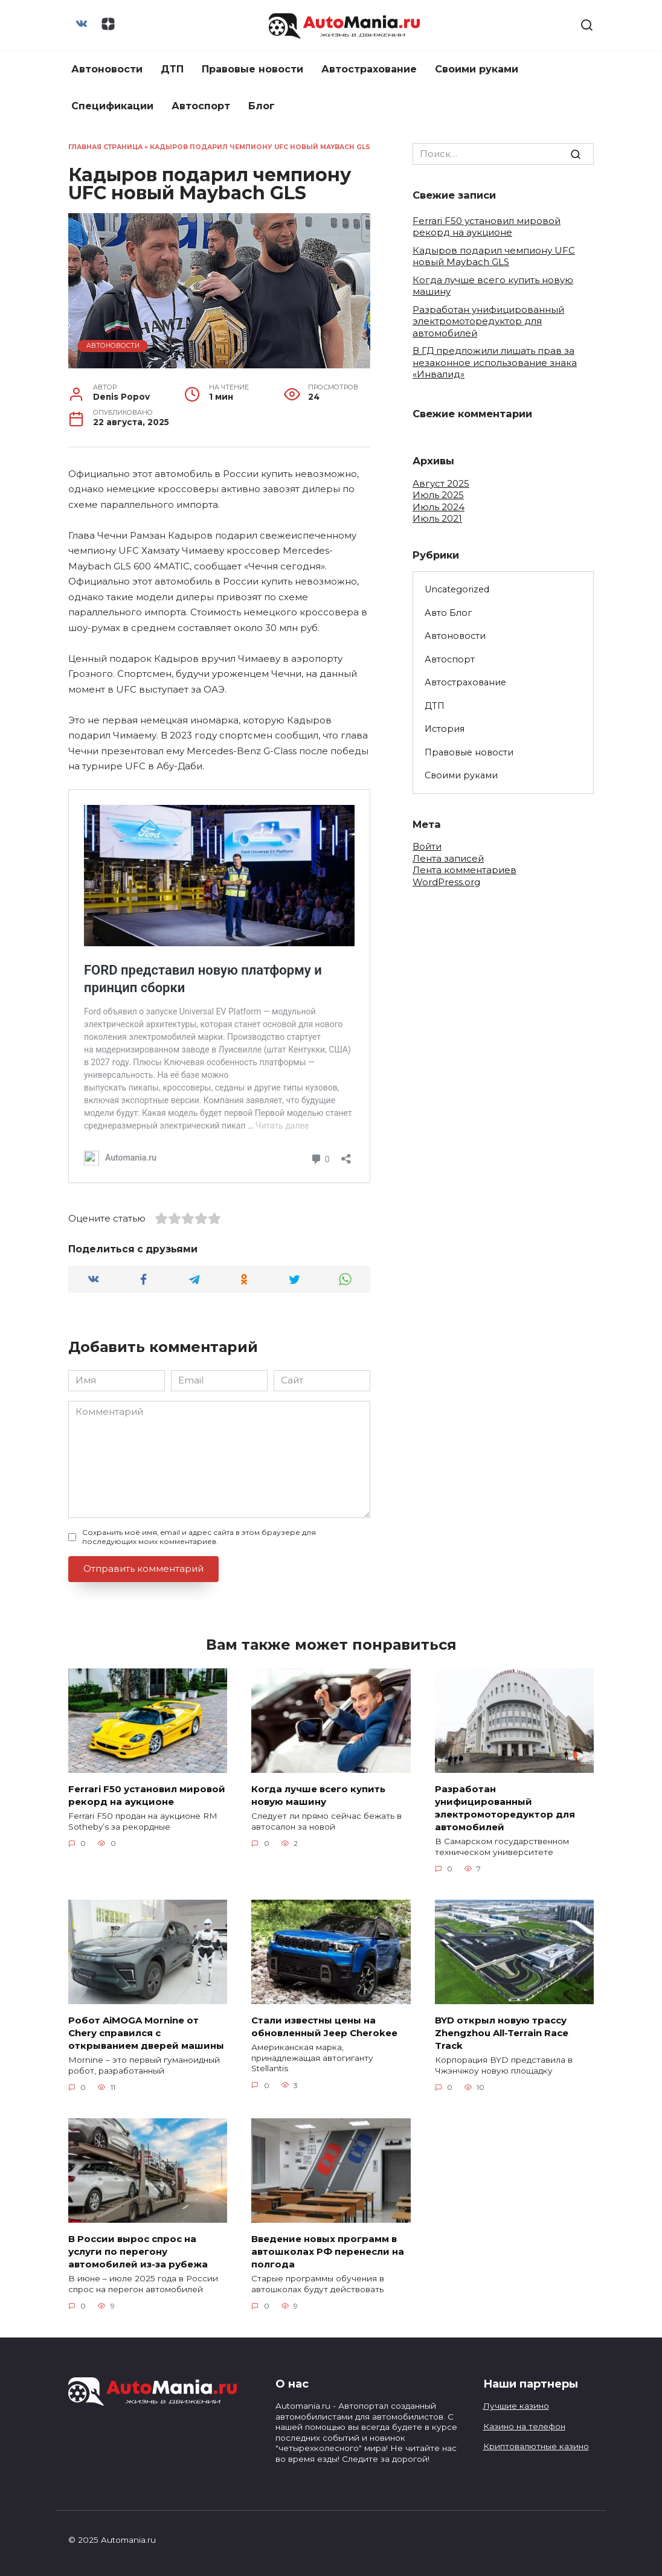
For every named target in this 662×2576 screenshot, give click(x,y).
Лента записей (448, 858)
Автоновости (107, 69)
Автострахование (369, 69)
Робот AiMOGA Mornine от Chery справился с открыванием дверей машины (146, 2032)
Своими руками (476, 69)
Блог (261, 106)
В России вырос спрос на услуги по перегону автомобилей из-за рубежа (138, 2250)
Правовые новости (252, 69)
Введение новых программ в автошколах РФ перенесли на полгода (327, 2250)
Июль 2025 (438, 495)
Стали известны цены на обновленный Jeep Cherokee (324, 2026)
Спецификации (112, 106)
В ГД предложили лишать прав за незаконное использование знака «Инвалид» (495, 362)
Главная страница (105, 147)
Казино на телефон (524, 2426)
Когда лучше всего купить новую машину (318, 1795)
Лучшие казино (516, 2406)
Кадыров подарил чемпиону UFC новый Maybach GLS (494, 256)
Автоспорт (201, 106)
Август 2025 (441, 483)
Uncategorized (457, 589)
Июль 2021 (437, 518)
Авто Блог (448, 612)
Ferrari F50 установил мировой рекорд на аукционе (487, 227)
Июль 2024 (438, 507)
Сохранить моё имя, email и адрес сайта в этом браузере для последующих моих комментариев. (199, 1537)
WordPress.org (446, 882)
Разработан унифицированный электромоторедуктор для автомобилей (488, 321)
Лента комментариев (464, 870)
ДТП (172, 69)
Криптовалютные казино (536, 2446)
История (444, 728)
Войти (427, 846)
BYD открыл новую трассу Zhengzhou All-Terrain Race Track (501, 2032)
